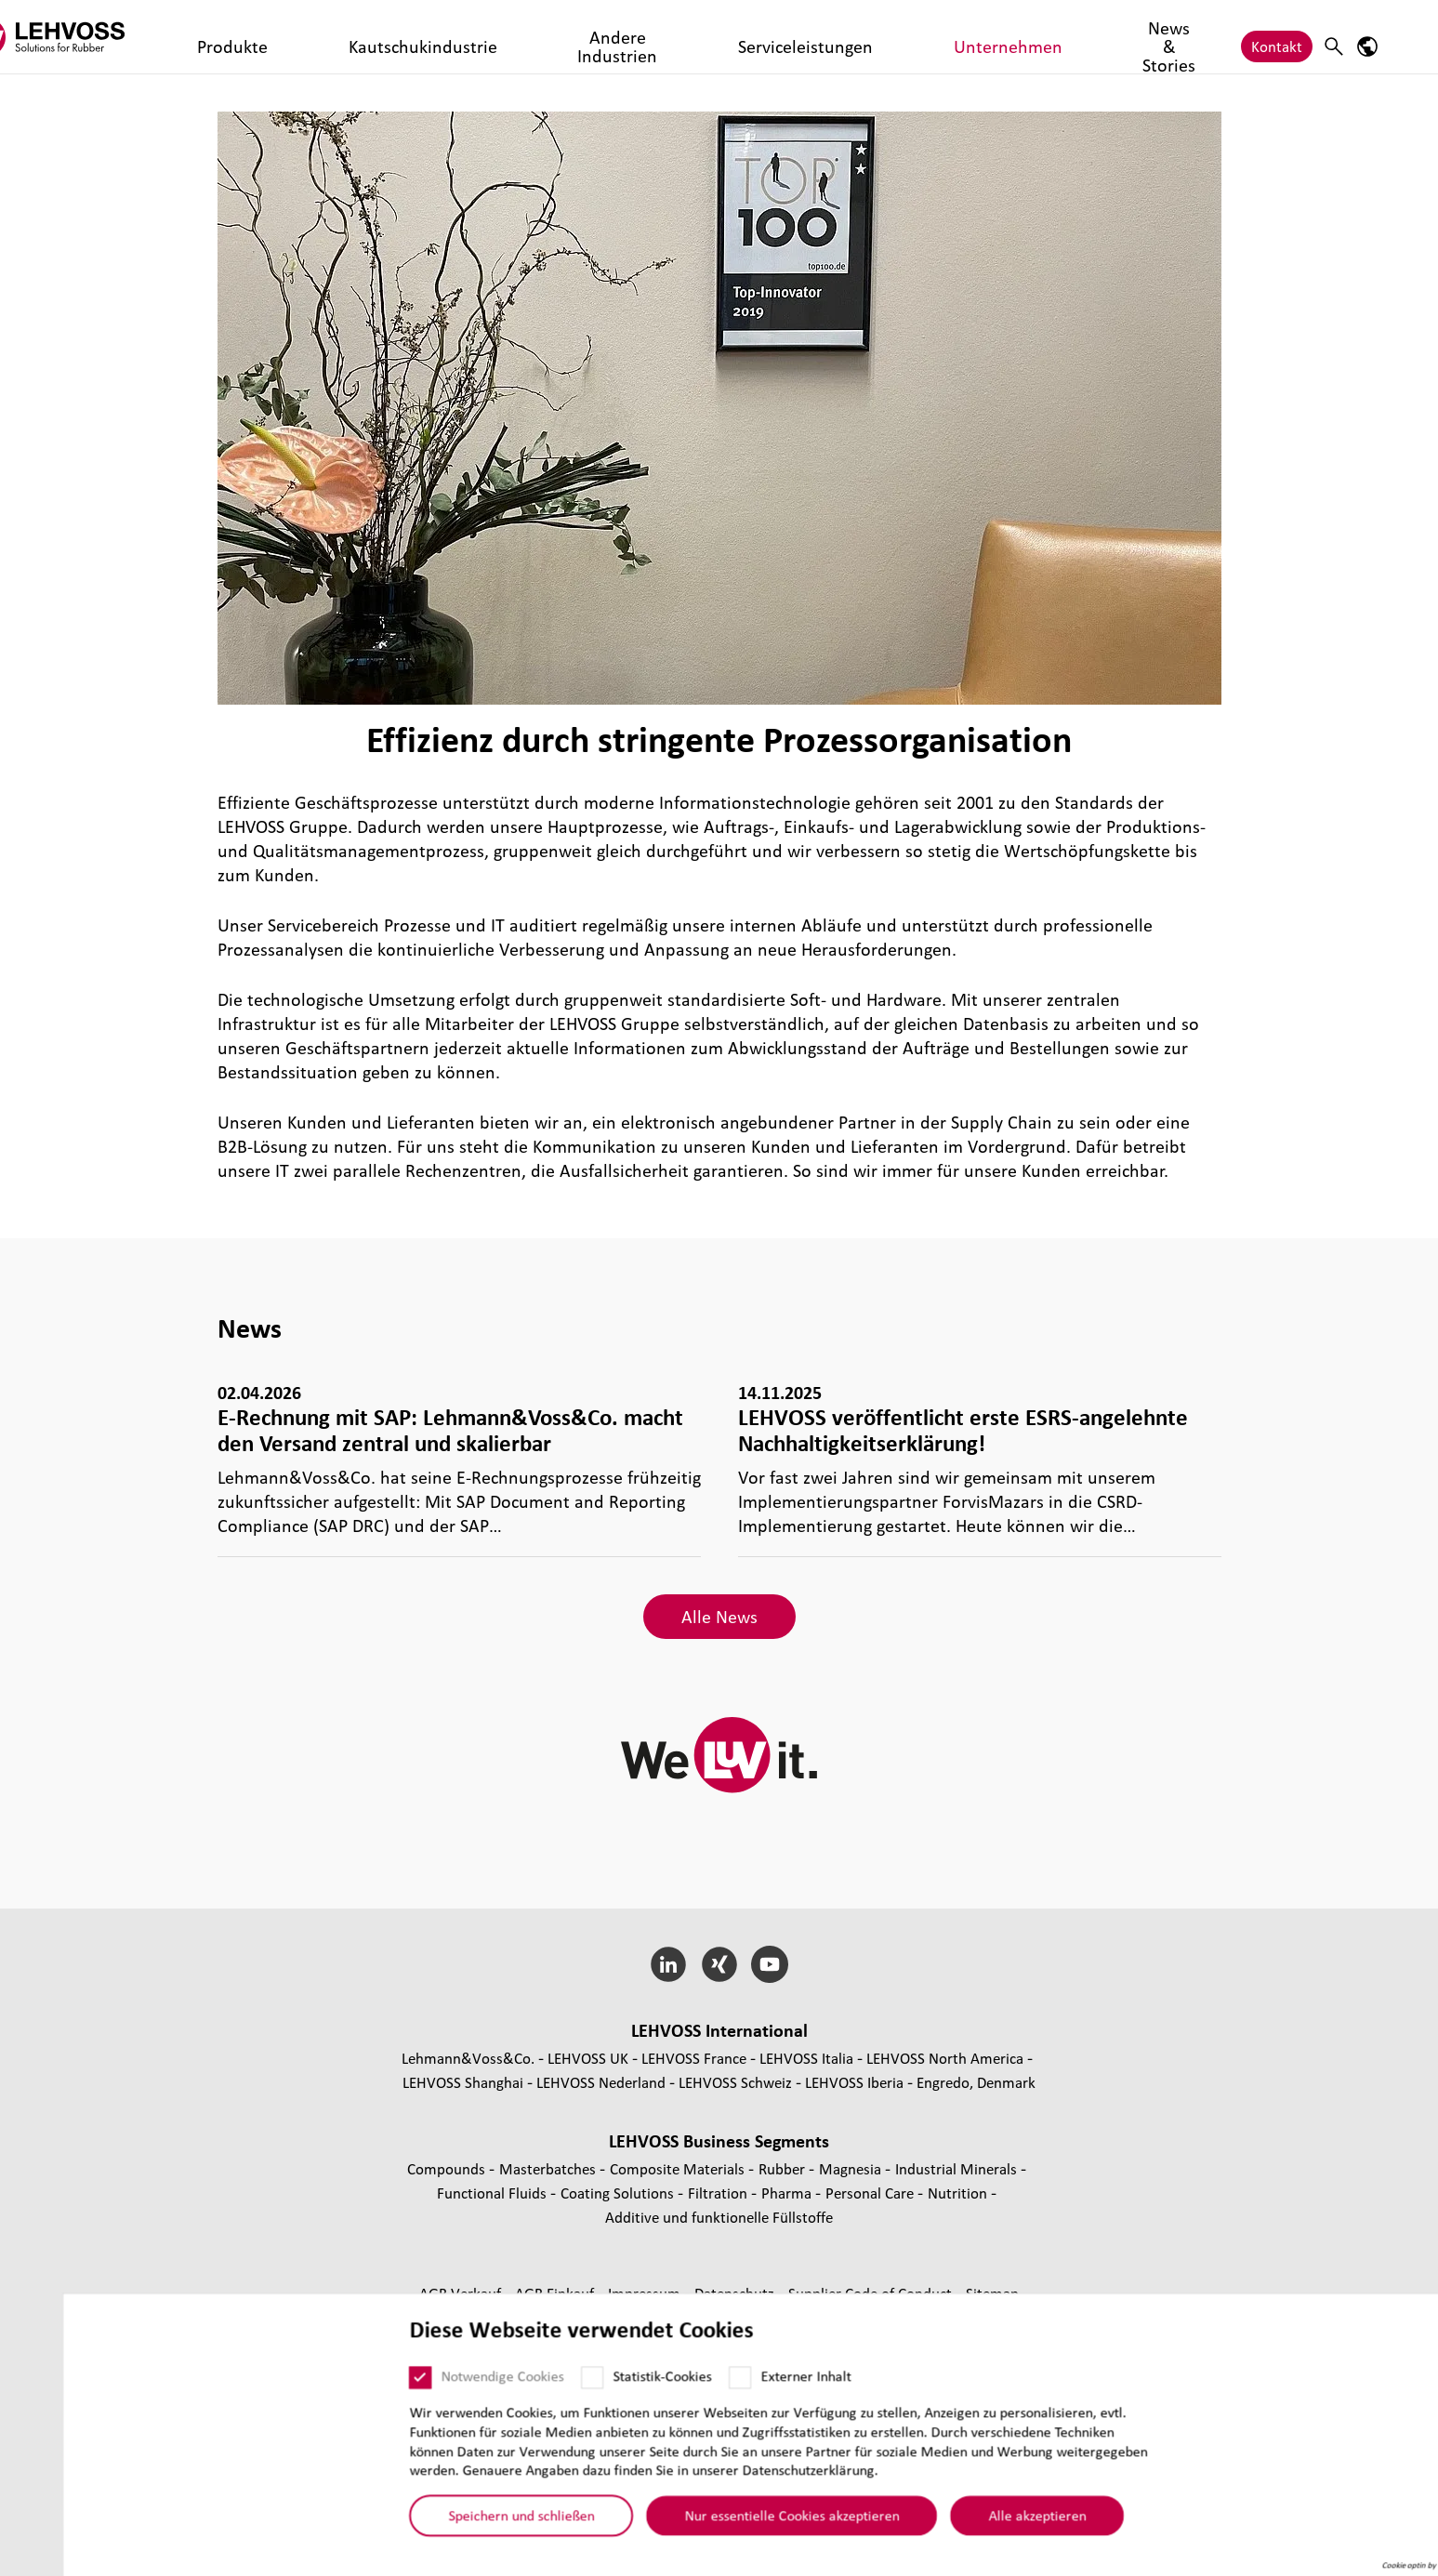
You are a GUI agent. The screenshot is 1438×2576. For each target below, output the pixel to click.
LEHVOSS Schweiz (735, 2082)
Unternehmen (800, 37)
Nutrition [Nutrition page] (959, 2192)
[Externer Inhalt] (678, 2388)
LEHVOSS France (693, 2058)
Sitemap (992, 2293)
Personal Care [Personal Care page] (871, 2192)
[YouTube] (770, 1964)
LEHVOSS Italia (806, 2058)
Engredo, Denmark (976, 2082)
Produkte (290, 37)
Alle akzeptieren (975, 2525)
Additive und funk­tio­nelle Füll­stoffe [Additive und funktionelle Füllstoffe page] (719, 2217)
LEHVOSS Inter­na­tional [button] (719, 2030)
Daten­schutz (736, 2293)
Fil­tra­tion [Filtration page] (719, 2192)
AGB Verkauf (462, 2293)
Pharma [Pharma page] (788, 2192)
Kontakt (1276, 37)
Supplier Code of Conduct (872, 2293)
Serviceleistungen (678, 37)
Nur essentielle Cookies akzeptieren (730, 2525)
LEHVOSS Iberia (854, 2082)
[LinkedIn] (667, 1964)
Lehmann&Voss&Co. (468, 2058)
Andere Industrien (543, 37)
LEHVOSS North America (944, 2058)
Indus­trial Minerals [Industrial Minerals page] (958, 2168)
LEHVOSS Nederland (601, 2082)
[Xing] (719, 1964)
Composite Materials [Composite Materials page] (679, 2168)
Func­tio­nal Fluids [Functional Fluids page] (493, 2192)
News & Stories (914, 37)
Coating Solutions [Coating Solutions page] (619, 2192)
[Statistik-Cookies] (531, 2388)
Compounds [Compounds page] (448, 2168)
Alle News (719, 1616)
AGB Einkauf (556, 2293)
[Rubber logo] (138, 36)
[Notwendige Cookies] (359, 2388)
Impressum (646, 2293)
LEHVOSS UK (587, 2058)
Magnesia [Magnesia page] (852, 2168)
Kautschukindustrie (402, 37)
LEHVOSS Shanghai (462, 2082)
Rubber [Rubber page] (784, 2168)
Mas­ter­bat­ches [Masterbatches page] (549, 2168)
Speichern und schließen (460, 2525)
